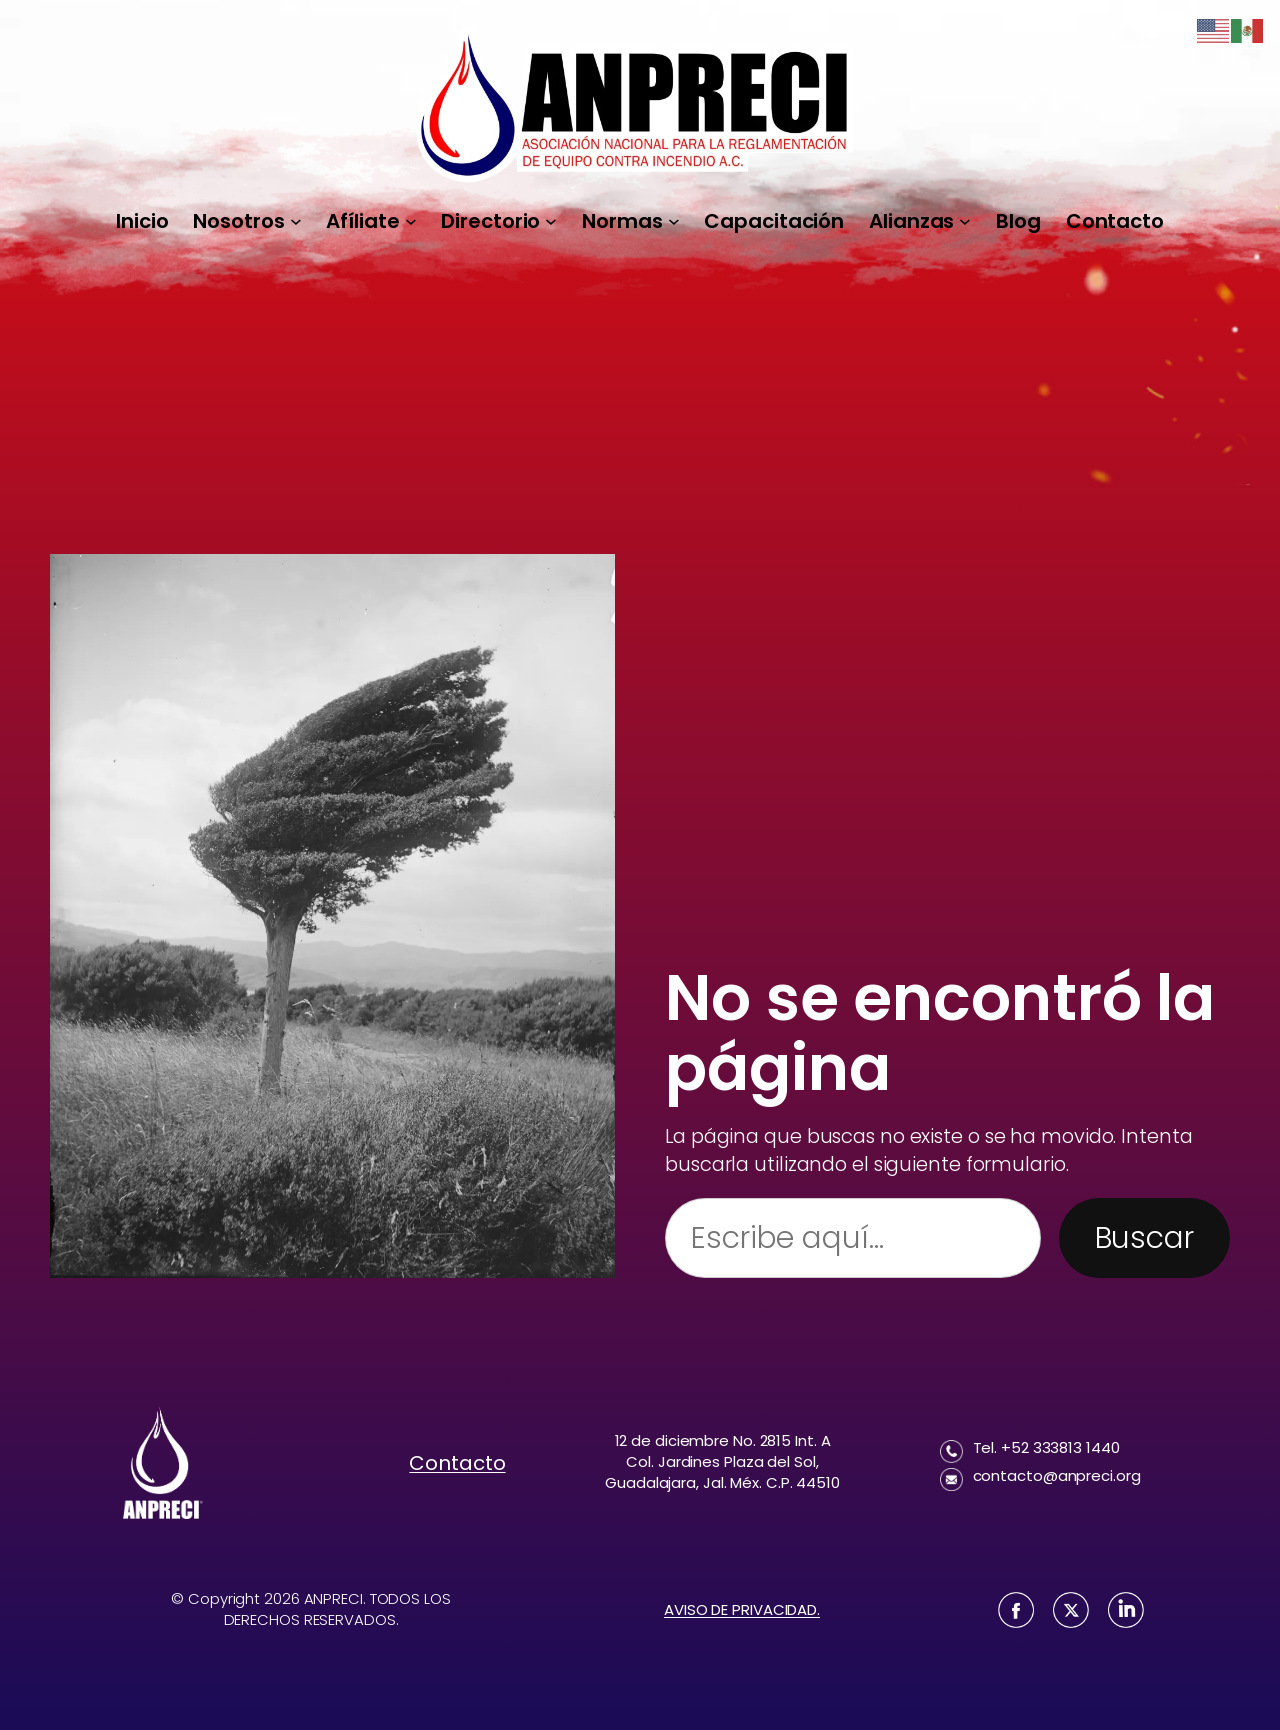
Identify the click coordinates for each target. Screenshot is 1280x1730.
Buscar (1144, 1238)
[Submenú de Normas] (674, 221)
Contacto (457, 1463)
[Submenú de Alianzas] (965, 221)
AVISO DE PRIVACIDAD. (742, 1609)
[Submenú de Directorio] (551, 221)
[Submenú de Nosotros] (296, 221)
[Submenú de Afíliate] (411, 221)
